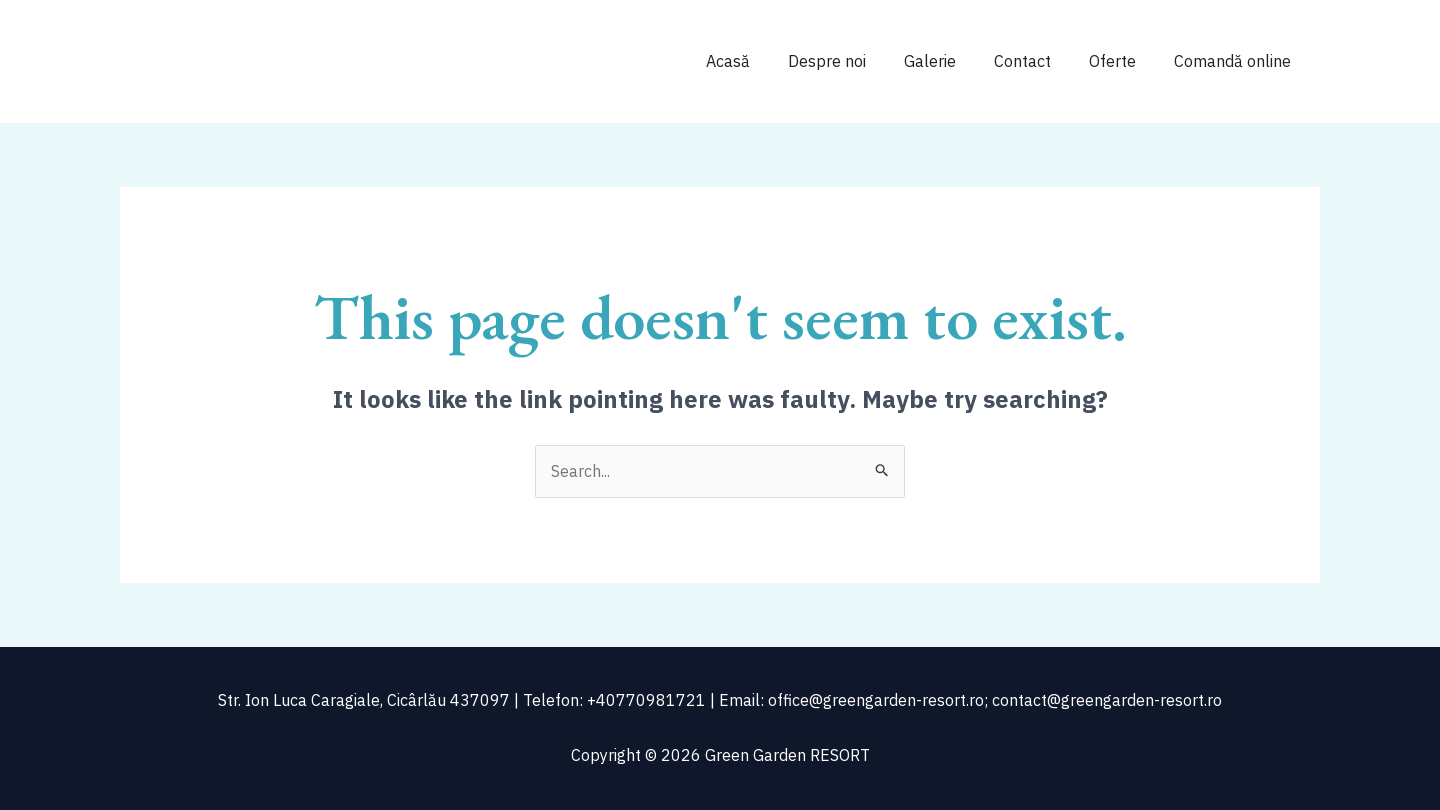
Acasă (761, 61)
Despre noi (854, 61)
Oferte (1121, 61)
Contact (1037, 61)
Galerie (951, 61)
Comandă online (1235, 61)
